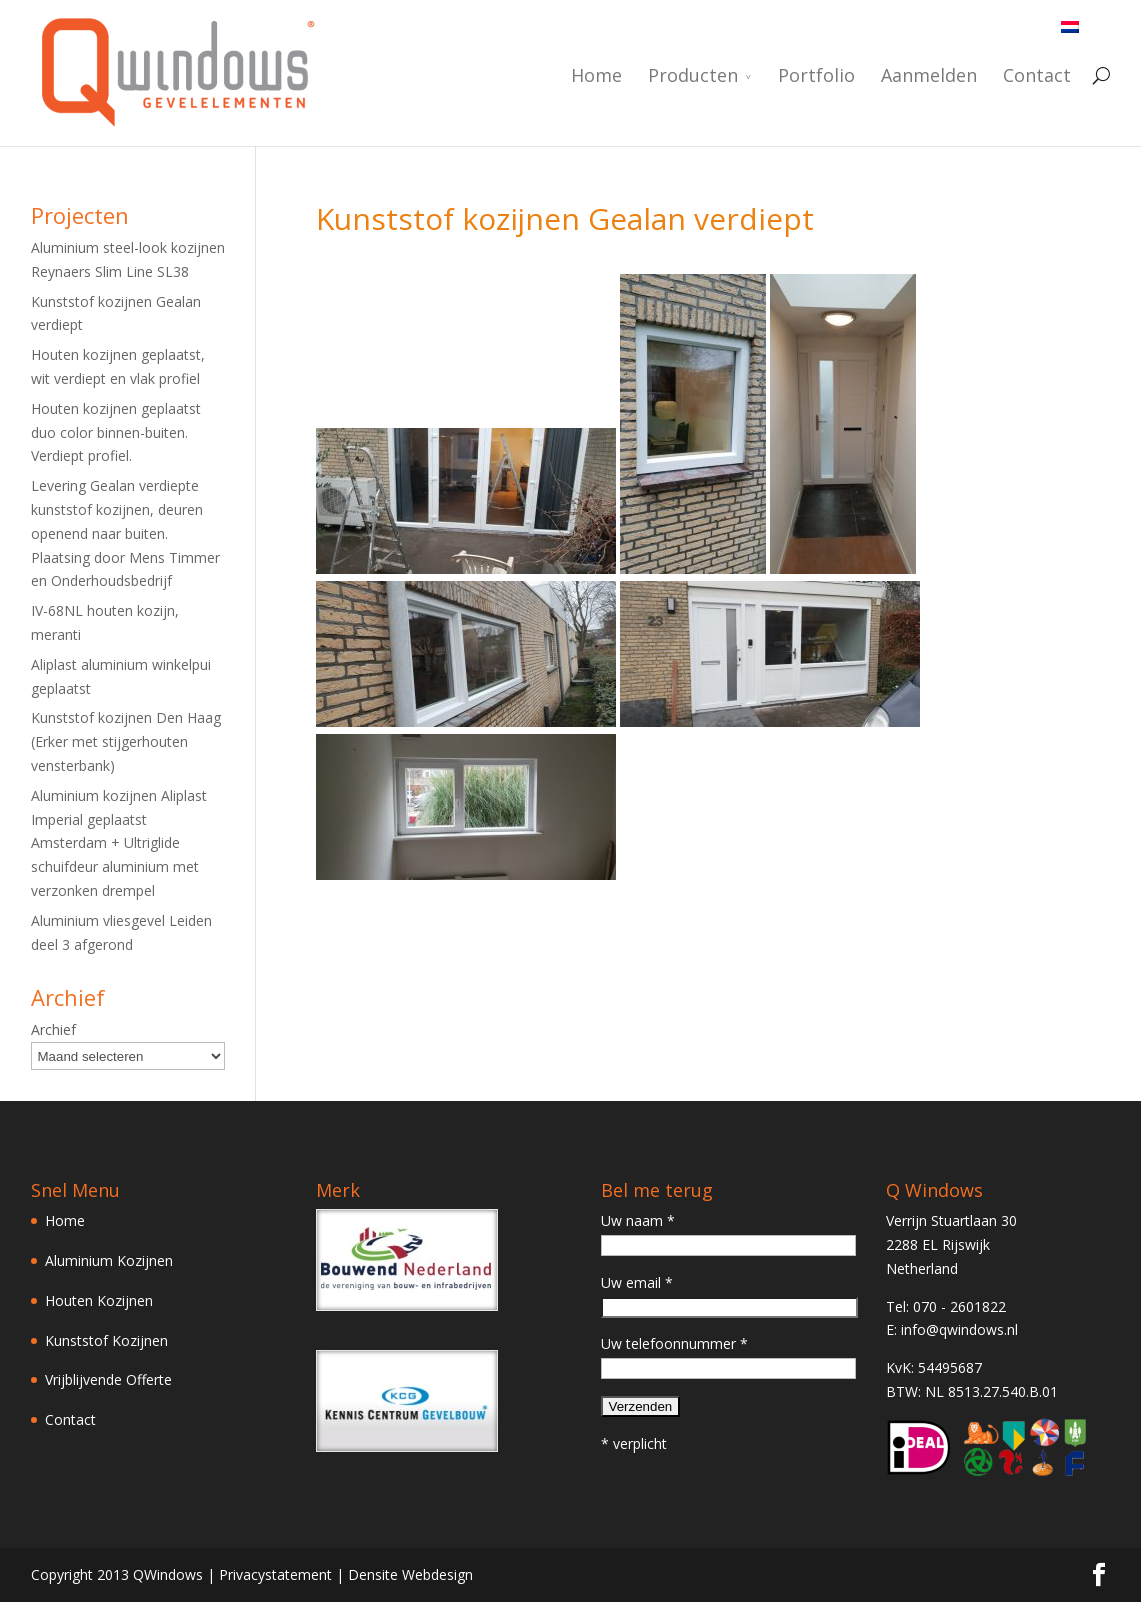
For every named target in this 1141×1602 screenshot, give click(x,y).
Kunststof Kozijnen (106, 1340)
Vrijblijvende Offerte (108, 1379)
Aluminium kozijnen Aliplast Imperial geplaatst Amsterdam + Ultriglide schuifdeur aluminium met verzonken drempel (119, 843)
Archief (53, 1029)
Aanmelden (929, 75)
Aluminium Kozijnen (109, 1260)
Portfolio (816, 75)
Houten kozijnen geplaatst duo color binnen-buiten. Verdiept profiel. (116, 432)
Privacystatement (275, 1574)
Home (596, 75)
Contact (1037, 75)
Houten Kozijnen (99, 1300)
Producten (693, 75)
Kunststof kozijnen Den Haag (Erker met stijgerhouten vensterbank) (126, 741)
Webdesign (437, 1574)
